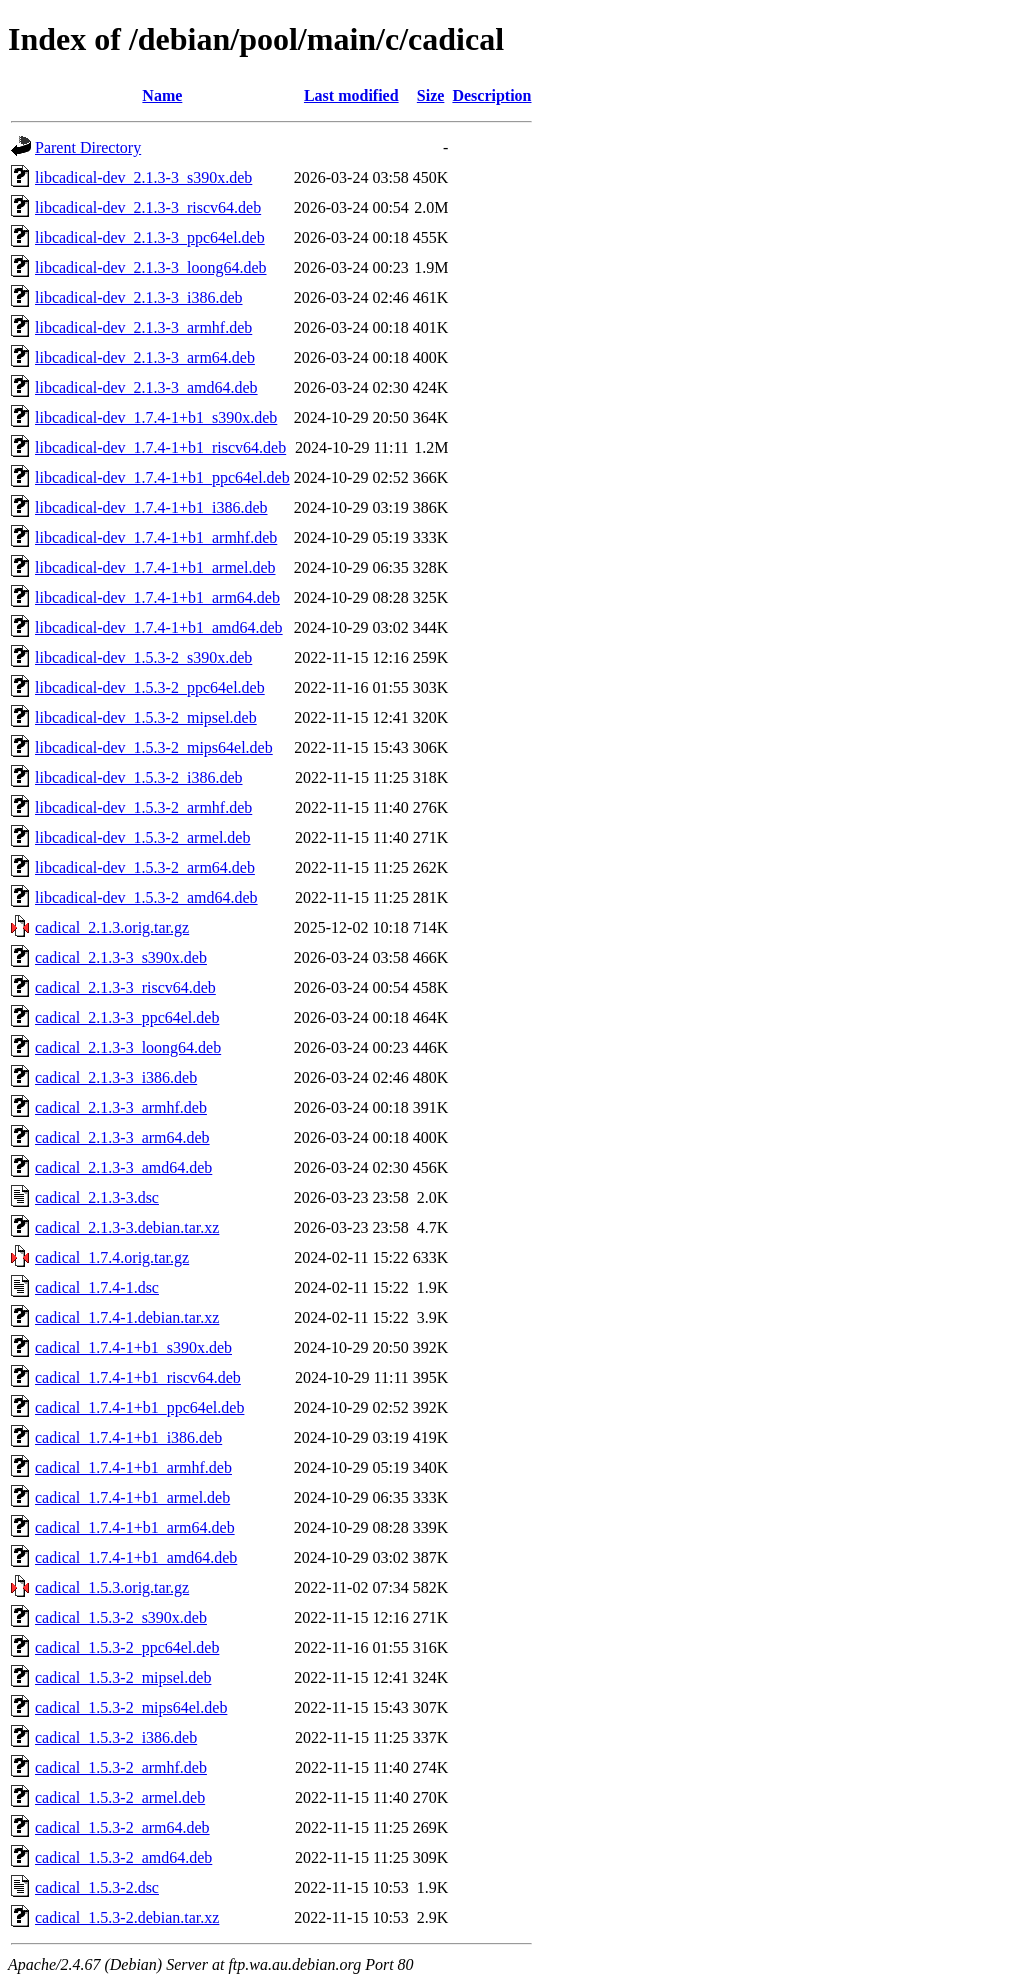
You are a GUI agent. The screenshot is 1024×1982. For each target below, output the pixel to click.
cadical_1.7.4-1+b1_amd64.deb (136, 1557)
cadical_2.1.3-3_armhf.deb (121, 1107)
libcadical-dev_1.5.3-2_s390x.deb (143, 657)
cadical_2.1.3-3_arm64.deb (122, 1137)
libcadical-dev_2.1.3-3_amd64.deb (146, 387)
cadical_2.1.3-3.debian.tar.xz (127, 1227)
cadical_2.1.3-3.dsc (97, 1197)
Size (431, 95)
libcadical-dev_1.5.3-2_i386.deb (139, 777)
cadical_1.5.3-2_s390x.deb (121, 1617)
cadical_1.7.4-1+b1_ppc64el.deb (139, 1407)
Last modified (351, 95)
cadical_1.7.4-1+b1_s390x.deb (133, 1347)
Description (491, 95)
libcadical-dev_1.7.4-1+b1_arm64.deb (157, 597)
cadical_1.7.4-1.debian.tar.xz (127, 1317)
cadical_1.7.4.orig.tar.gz (112, 1257)
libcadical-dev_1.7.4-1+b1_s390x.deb (156, 417)
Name (162, 95)
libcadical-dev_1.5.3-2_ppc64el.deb (150, 687)
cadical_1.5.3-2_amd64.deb (123, 1857)
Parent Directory (88, 147)
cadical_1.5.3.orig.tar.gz (112, 1587)
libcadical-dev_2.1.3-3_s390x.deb (143, 177)
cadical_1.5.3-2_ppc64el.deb (127, 1647)
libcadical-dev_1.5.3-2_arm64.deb (145, 867)
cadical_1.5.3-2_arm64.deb (122, 1827)
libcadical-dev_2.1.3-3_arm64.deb (145, 357)
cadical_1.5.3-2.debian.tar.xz (127, 1917)
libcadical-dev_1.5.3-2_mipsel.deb (146, 717)
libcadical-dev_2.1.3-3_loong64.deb (151, 267)
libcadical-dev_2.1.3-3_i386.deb (139, 297)
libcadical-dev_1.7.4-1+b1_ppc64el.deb (162, 477)
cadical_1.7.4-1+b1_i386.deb (128, 1437)
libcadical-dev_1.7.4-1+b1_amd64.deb (159, 627)
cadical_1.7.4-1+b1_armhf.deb (133, 1467)
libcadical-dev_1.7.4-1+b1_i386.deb (151, 507)
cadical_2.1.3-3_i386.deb (116, 1077)
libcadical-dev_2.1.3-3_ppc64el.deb (150, 237)
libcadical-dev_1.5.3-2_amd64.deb (146, 897)
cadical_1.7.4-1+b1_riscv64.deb (138, 1377)
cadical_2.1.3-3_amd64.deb (123, 1167)
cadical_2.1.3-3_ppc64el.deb (127, 1017)
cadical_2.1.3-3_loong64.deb (128, 1047)
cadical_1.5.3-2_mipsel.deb (123, 1677)
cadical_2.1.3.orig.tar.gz (112, 927)
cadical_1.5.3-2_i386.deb (116, 1737)
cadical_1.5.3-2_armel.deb (120, 1797)
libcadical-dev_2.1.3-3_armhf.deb (143, 327)
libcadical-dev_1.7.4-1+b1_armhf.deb (156, 537)
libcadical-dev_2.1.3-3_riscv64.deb (148, 207)
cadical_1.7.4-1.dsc (97, 1287)
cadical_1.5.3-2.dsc (97, 1887)
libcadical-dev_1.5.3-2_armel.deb (142, 837)
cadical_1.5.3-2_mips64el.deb (131, 1707)
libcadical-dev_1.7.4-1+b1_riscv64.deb (160, 447)
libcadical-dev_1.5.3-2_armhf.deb (143, 807)
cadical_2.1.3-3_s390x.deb (121, 957)
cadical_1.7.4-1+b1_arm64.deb (135, 1527)
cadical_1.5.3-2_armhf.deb (121, 1767)
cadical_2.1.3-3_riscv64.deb (125, 987)
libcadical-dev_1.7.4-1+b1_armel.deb (155, 567)
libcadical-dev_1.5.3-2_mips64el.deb (154, 747)
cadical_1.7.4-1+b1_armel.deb (132, 1497)
